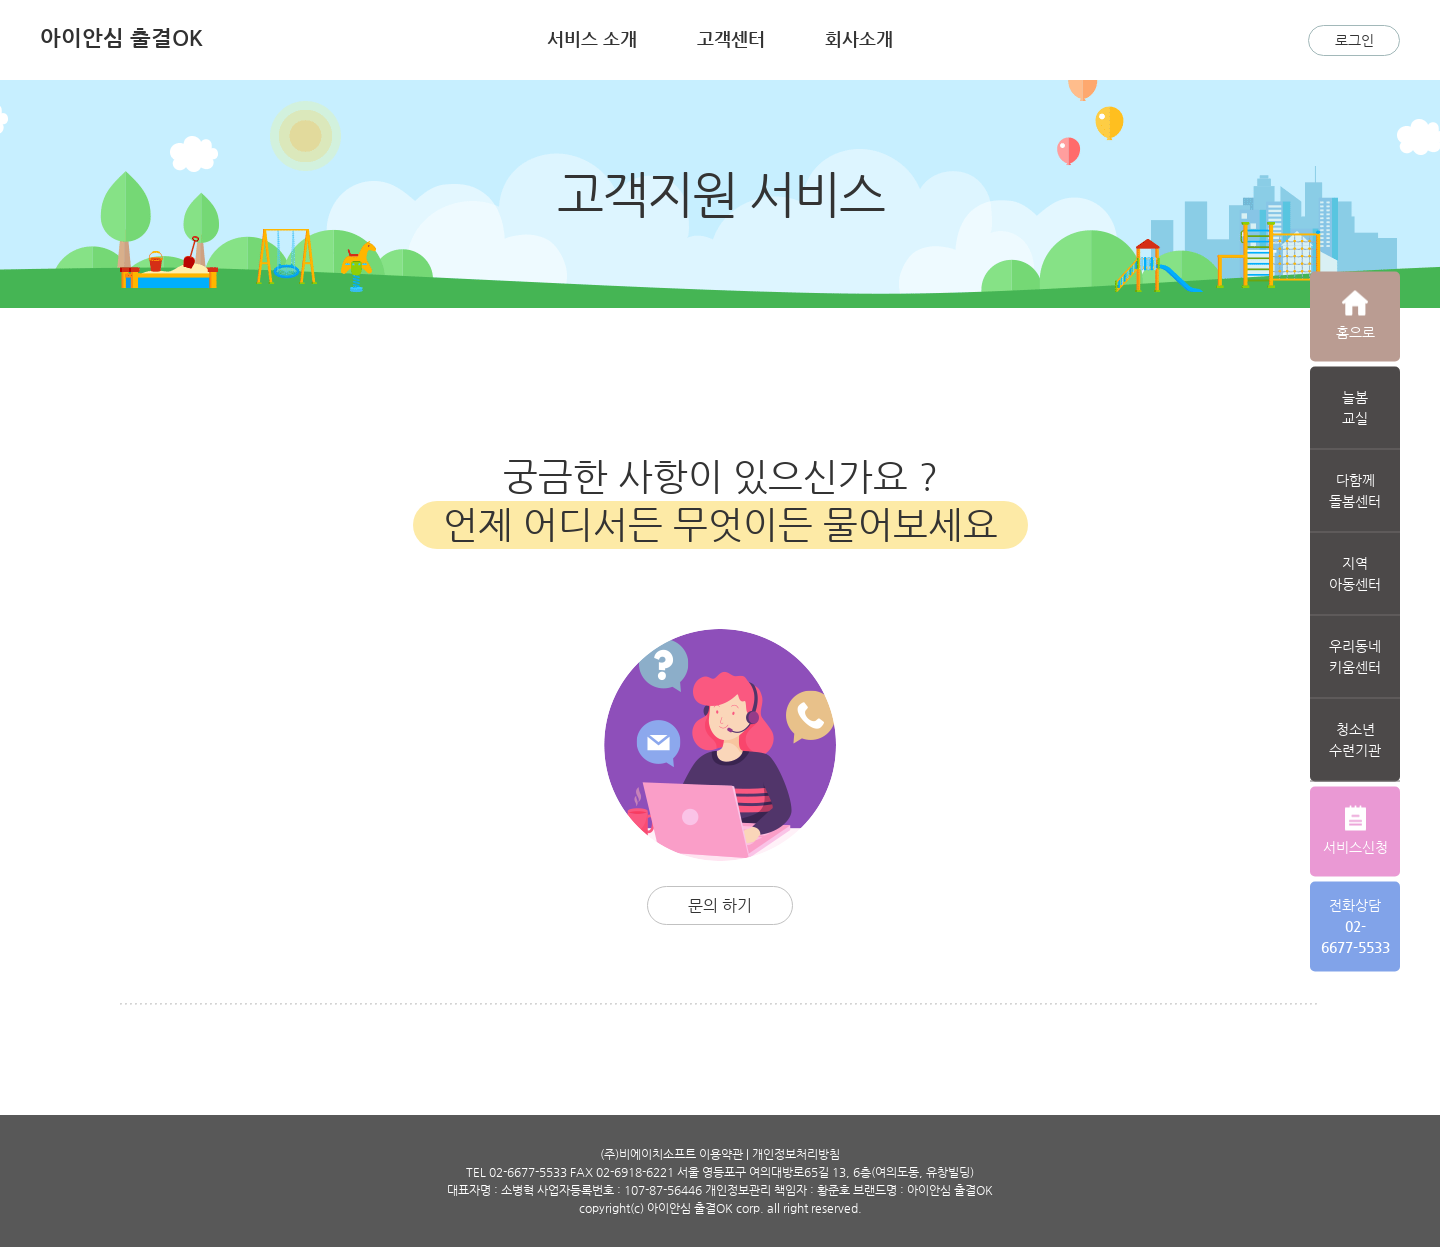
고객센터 (731, 38)
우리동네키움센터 (1355, 655)
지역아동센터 (1355, 572)
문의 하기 (720, 905)
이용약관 (721, 1154)
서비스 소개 (592, 38)
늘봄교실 (1355, 406)
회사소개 (859, 38)
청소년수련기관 (1355, 738)
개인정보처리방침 (796, 1154)
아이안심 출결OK (121, 37)
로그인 (1354, 40)
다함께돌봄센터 (1355, 489)
